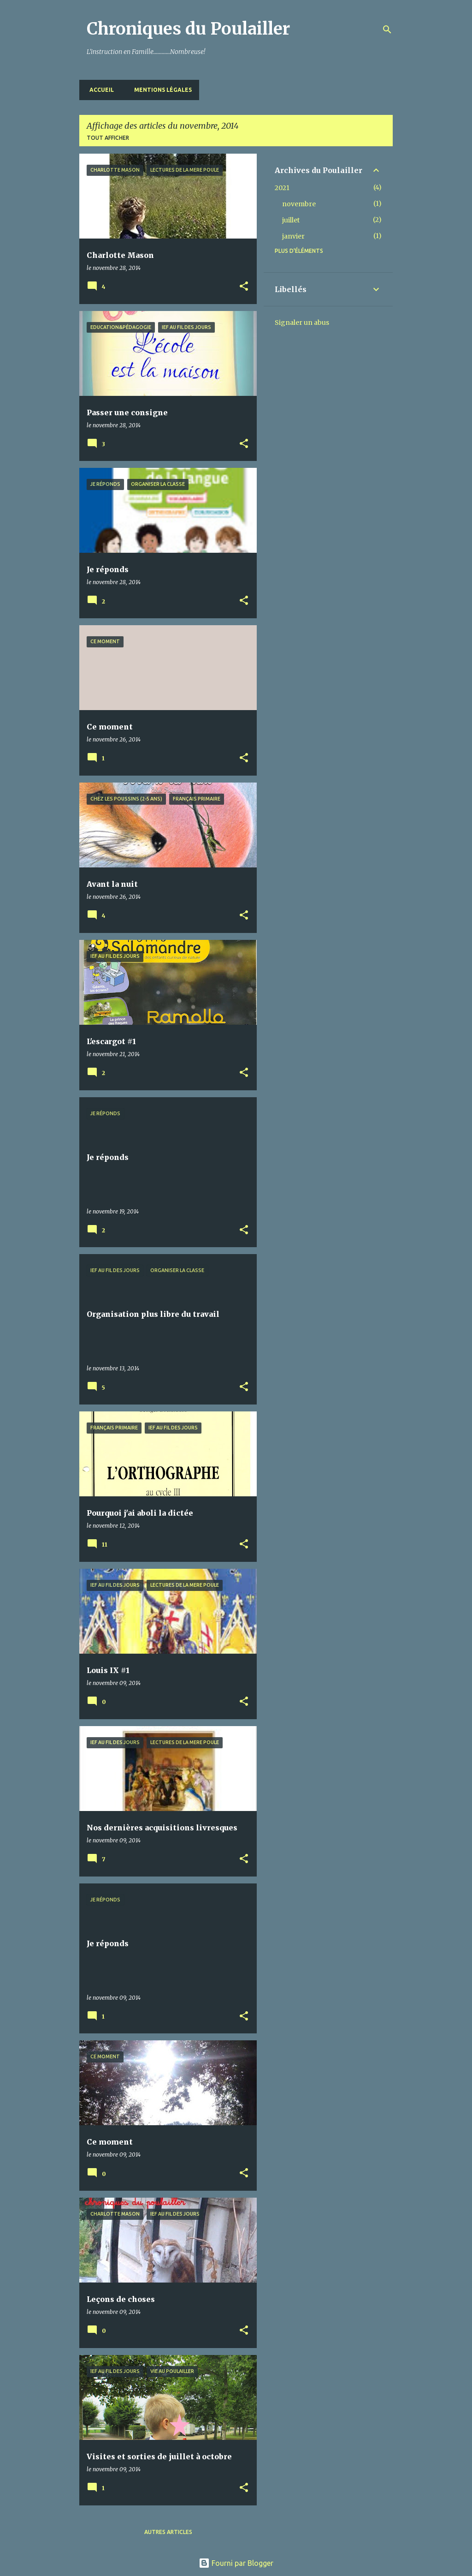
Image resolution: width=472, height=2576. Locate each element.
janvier (293, 236)
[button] (243, 287)
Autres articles (168, 2532)
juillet (291, 220)
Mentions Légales (160, 90)
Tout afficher (108, 138)
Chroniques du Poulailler (188, 28)
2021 (282, 188)
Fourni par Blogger (236, 2563)
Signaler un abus (302, 322)
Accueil (99, 90)
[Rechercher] (387, 29)
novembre (299, 204)
